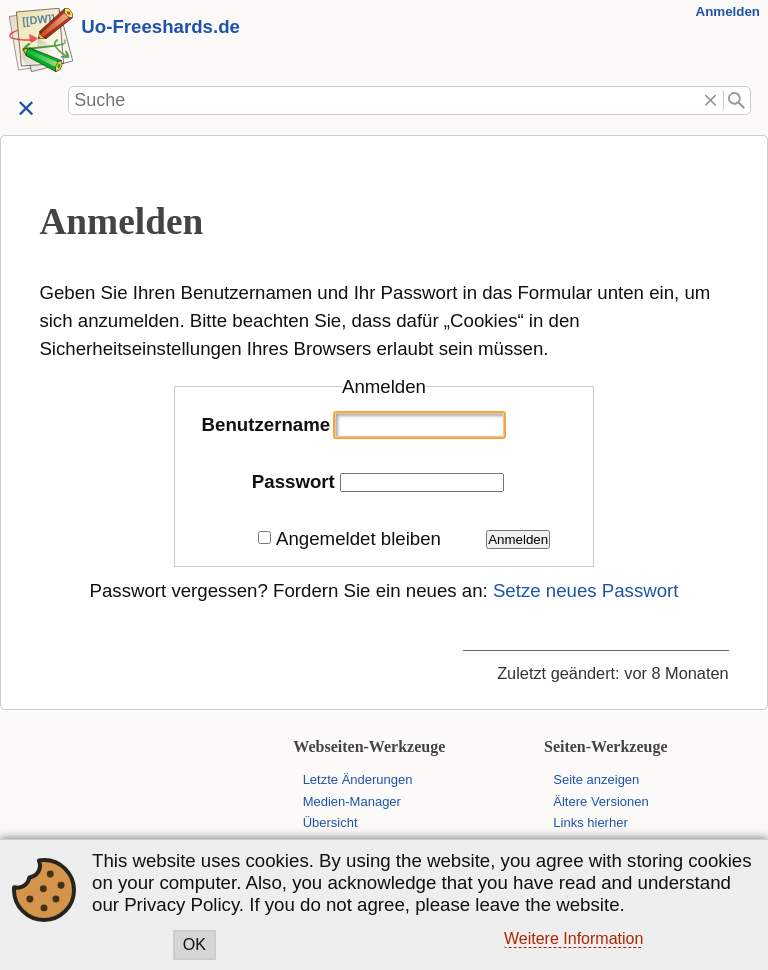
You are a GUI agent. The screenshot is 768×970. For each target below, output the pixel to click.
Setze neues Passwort (586, 590)
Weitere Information (573, 938)
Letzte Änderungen (358, 779)
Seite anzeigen (596, 779)
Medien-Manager (352, 801)
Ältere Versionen (600, 801)
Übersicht (330, 822)
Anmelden (728, 11)
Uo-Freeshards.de (160, 26)
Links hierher (590, 822)
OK (194, 944)
